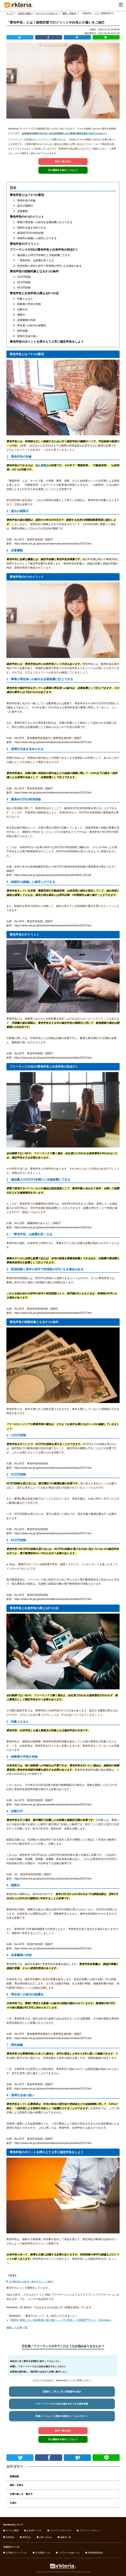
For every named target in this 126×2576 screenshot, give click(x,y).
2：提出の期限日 (23, 205)
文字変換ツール (42, 2552)
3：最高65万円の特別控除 (28, 233)
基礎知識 (14, 2476)
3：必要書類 (20, 211)
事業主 (44, 465)
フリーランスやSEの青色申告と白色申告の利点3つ (43, 249)
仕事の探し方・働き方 (21, 2494)
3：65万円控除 (22, 287)
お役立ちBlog (24, 13)
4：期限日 (19, 314)
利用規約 (10, 2537)
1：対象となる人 (23, 298)
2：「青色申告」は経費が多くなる (33, 260)
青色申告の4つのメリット (27, 216)
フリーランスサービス (60, 2530)
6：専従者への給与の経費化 (29, 325)
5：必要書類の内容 (24, 320)
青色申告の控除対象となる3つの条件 (34, 271)
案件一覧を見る (63, 161)
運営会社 (26, 2537)
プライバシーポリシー (90, 2530)
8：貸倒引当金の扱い (25, 336)
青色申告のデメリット (24, 243)
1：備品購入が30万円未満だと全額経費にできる (41, 255)
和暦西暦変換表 (95, 2552)
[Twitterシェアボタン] (19, 37)
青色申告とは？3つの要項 (27, 195)
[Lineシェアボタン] (106, 37)
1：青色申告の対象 (24, 200)
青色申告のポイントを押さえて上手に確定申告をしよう (47, 341)
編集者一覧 (65, 2537)
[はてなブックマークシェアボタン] (77, 37)
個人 (38, 465)
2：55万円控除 (22, 282)
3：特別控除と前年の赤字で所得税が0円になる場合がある (47, 265)
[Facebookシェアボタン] (48, 37)
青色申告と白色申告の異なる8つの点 (34, 293)
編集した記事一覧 (16, 2327)
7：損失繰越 (20, 330)
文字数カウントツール (16, 2552)
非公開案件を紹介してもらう (63, 170)
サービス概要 (12, 2530)
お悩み (13, 2502)
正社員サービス (34, 2530)
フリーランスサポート (46, 13)
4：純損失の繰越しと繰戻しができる (35, 238)
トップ (9, 13)
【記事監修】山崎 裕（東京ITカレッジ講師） (31, 2281)
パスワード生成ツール (69, 2552)
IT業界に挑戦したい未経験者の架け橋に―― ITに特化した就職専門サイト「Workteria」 (61, 2320)
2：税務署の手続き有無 (27, 304)
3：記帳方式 (20, 309)
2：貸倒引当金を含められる (29, 227)
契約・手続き (69, 13)
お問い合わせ (45, 2537)
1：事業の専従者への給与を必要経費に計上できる (42, 222)
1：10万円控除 (22, 276)
